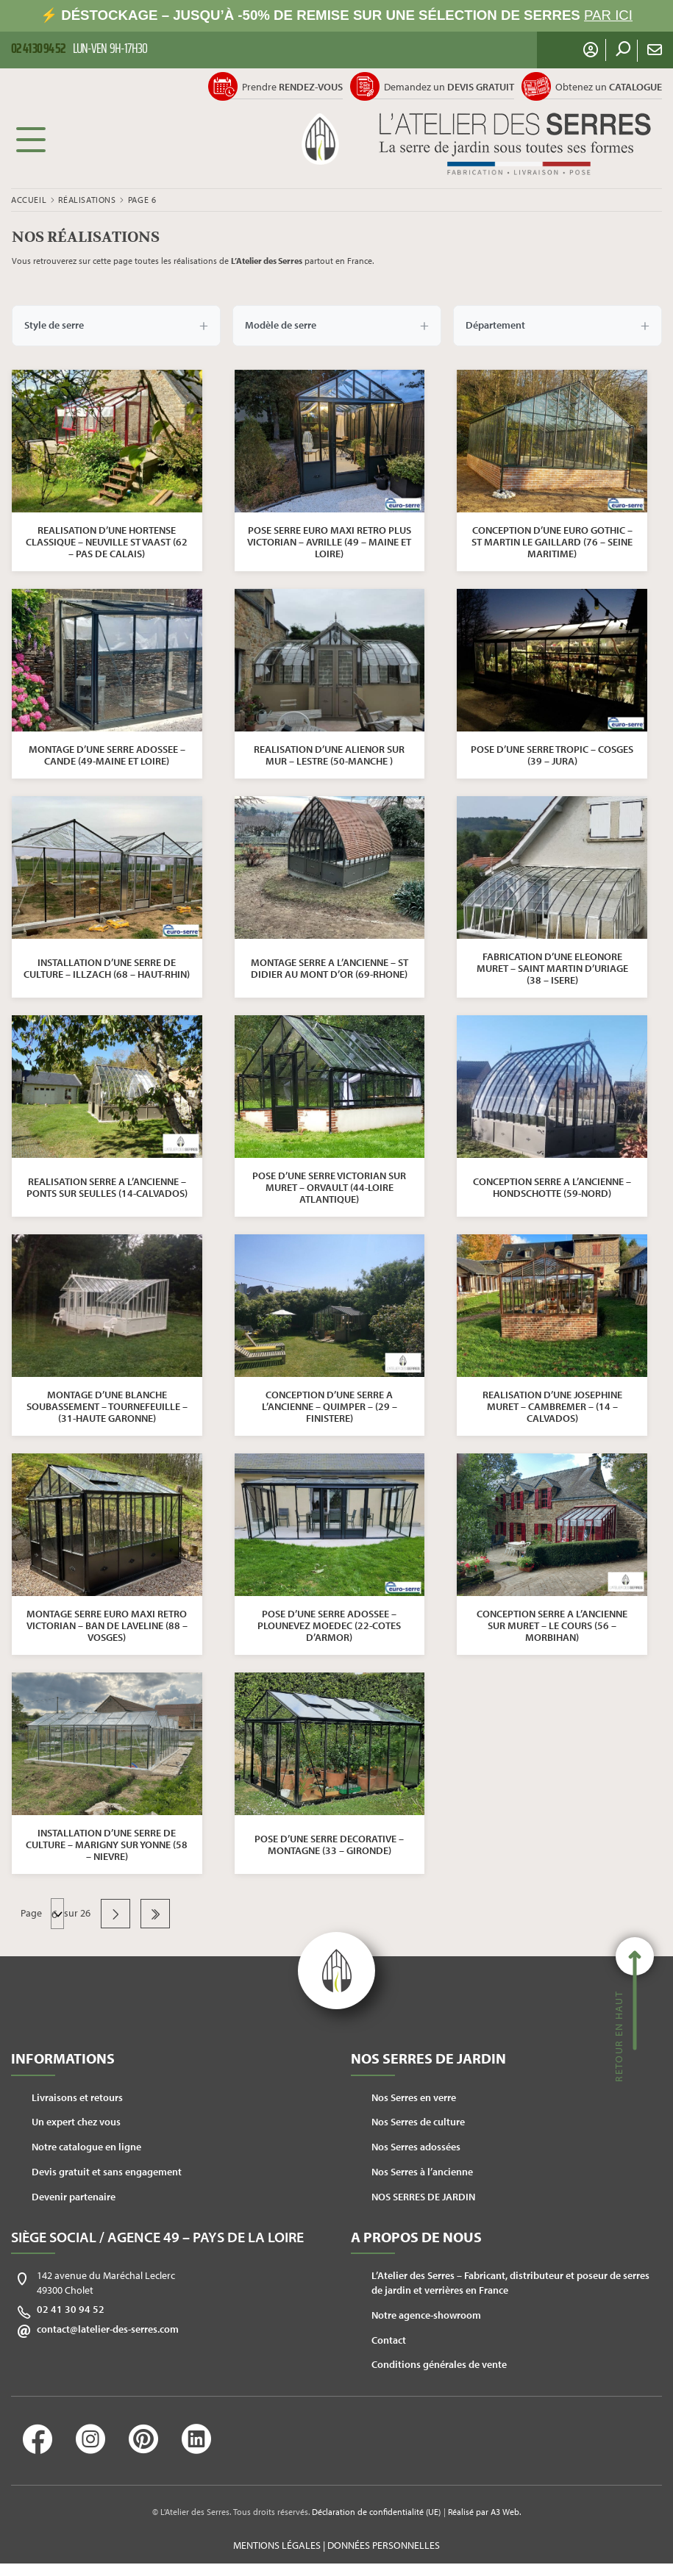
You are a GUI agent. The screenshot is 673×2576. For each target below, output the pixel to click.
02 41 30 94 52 (70, 2309)
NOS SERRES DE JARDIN (423, 2196)
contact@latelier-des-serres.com (108, 2329)
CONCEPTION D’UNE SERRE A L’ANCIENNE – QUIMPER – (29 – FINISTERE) (329, 1406)
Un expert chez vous (76, 2121)
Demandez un (449, 86)
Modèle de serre (337, 326)
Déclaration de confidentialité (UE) (376, 2511)
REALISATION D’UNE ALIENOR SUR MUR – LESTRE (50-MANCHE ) (329, 755)
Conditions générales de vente (439, 2364)
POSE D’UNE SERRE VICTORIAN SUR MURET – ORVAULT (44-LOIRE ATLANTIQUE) (329, 1187)
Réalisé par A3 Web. (484, 2511)
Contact (388, 2340)
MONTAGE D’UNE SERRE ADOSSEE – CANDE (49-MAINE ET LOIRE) (107, 755)
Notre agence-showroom (426, 2315)
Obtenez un (608, 86)
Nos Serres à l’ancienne (422, 2171)
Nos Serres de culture (418, 2121)
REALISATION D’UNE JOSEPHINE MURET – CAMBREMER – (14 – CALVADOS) (552, 1406)
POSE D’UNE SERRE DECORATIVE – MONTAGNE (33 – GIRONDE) (329, 1844)
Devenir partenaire (73, 2196)
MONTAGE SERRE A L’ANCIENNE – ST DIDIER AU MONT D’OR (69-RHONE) (329, 968)
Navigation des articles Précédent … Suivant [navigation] (57, 1913)
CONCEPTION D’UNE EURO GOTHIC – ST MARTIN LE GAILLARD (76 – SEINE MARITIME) (552, 541)
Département (557, 326)
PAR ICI (608, 15)
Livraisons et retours (77, 2097)
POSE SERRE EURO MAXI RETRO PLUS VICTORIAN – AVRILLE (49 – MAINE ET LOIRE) (329, 541)
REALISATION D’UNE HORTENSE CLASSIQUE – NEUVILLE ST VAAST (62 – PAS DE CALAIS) (107, 541)
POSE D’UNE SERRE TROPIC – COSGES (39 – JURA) (552, 755)
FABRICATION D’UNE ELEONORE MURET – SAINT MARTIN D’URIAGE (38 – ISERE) (552, 968)
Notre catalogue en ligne (86, 2146)
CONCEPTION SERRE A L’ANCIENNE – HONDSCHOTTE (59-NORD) (552, 1187)
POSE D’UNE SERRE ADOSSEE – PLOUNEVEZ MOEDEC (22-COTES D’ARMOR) (329, 1625)
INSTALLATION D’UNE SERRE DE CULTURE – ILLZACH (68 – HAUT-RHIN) (107, 968)
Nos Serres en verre (413, 2097)
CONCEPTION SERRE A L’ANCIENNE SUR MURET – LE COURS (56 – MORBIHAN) (552, 1625)
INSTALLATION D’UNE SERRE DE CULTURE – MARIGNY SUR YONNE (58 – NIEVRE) (107, 1844)
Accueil (28, 199)
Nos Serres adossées (415, 2146)
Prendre (292, 86)
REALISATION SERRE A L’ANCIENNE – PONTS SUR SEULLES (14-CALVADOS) (107, 1187)
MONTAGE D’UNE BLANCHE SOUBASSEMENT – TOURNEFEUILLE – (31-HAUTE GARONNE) (107, 1406)
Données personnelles (383, 2545)
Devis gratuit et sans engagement (107, 2171)
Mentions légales (277, 2545)
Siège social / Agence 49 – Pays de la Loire (157, 2237)
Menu (31, 139)
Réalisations (86, 199)
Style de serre (116, 326)
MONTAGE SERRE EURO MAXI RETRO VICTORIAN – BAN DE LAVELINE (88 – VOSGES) (107, 1625)
